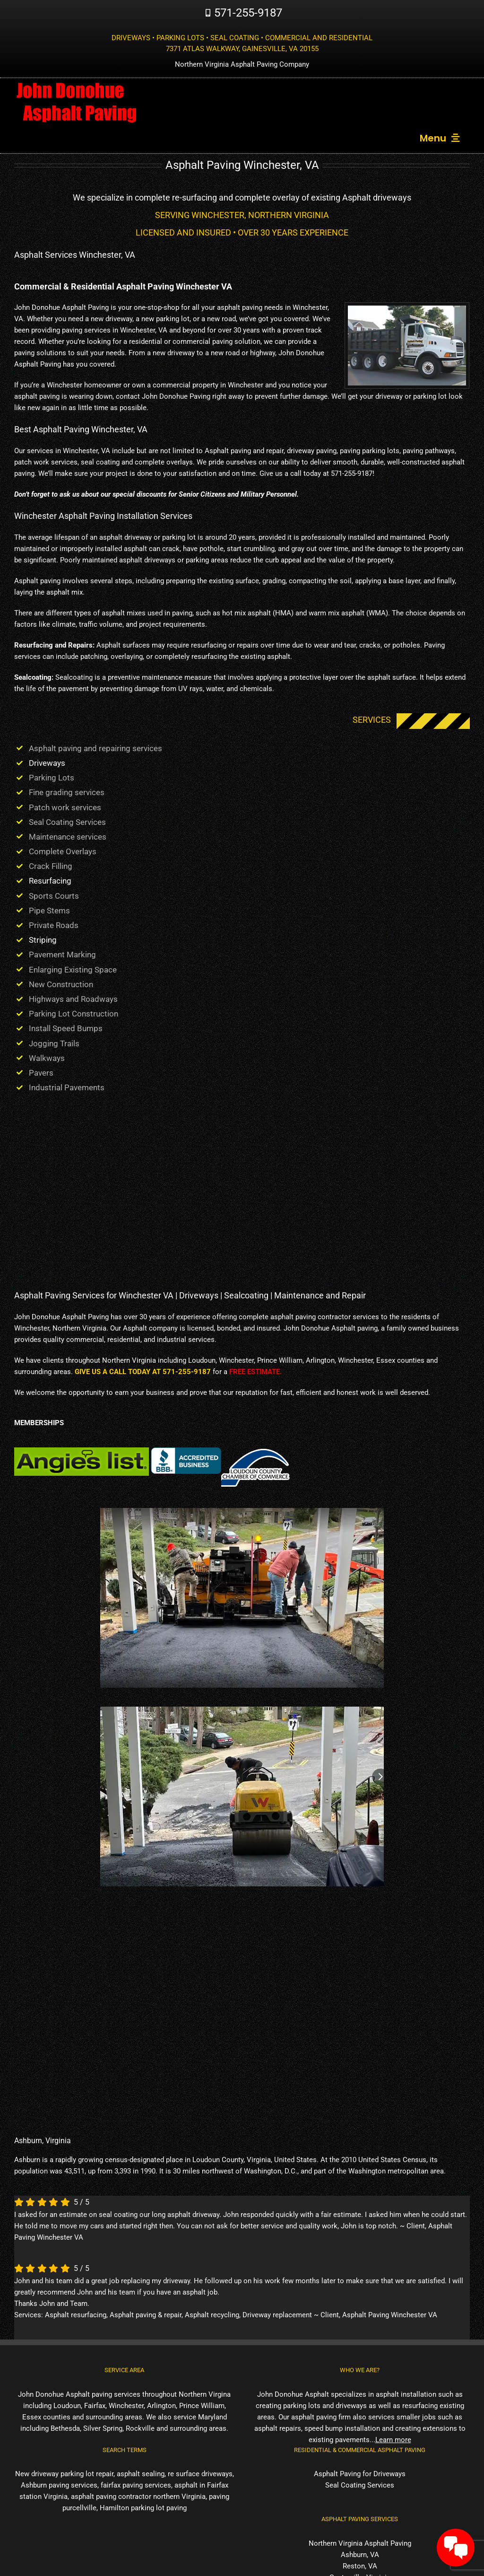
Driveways (47, 763)
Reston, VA (360, 2566)
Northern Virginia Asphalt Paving (360, 2543)
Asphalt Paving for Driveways (360, 2474)
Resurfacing (50, 880)
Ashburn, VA (360, 2554)
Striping (43, 940)
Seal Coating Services (359, 2485)
